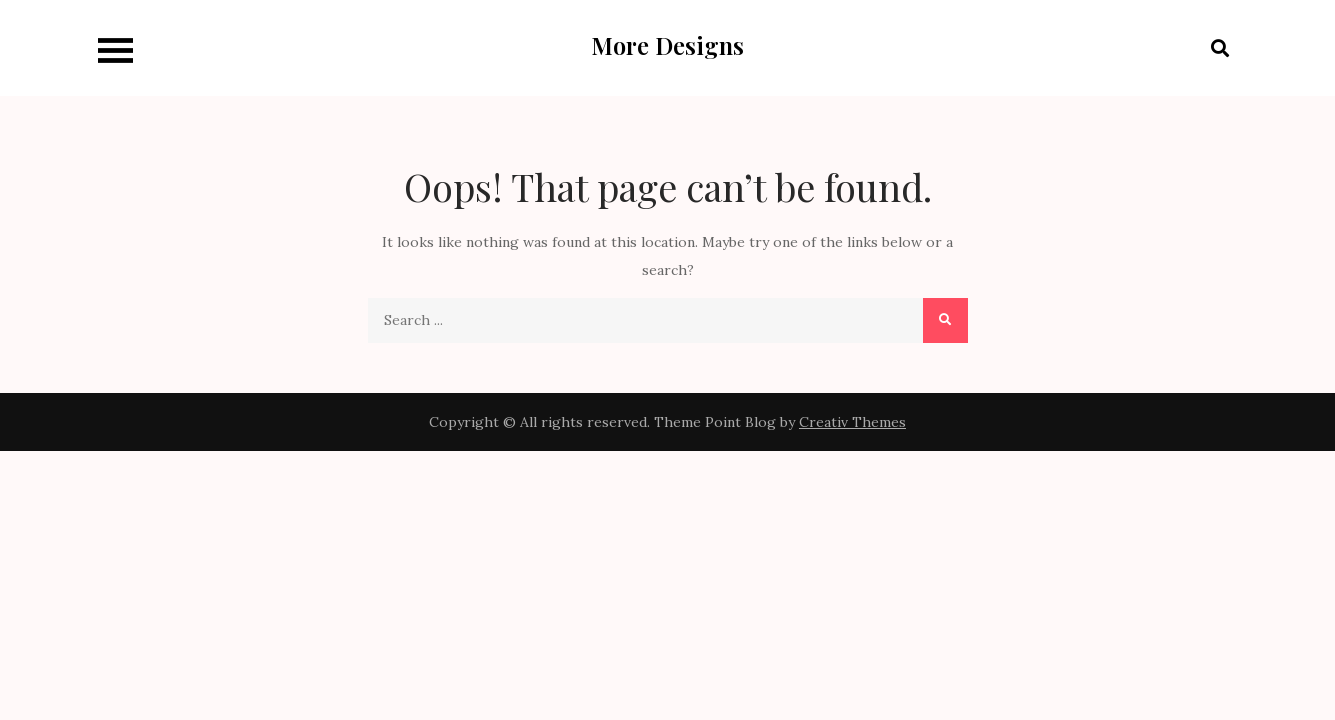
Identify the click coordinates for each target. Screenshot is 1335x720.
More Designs (667, 45)
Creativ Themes (852, 422)
